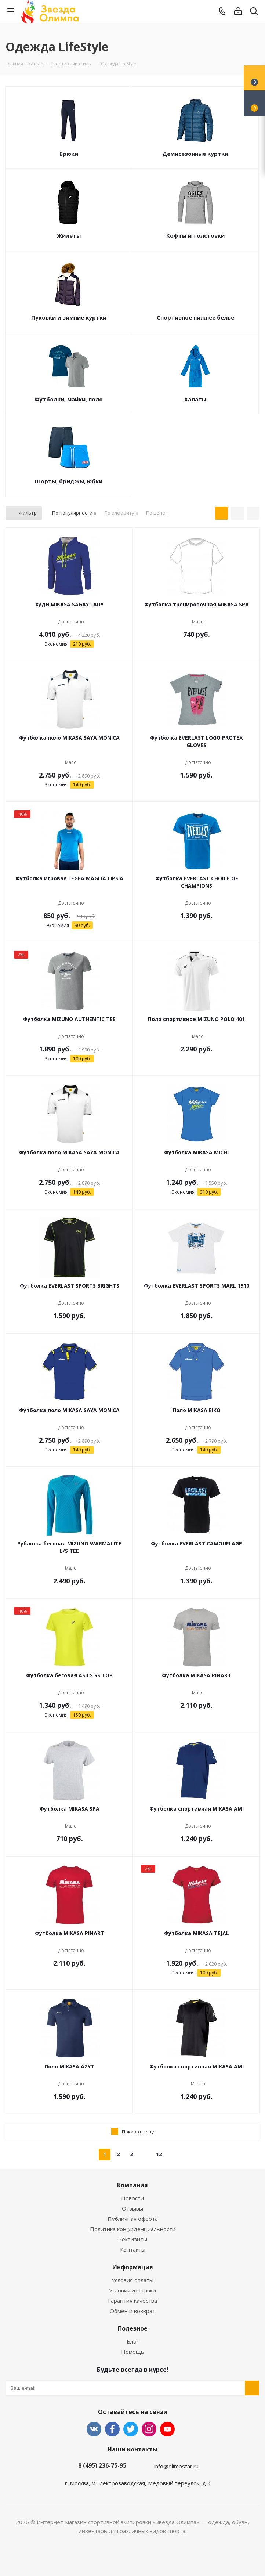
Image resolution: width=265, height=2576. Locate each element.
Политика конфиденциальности (132, 2229)
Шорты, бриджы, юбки (68, 481)
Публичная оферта (133, 2218)
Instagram (149, 2429)
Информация (132, 2267)
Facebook (112, 2429)
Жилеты (69, 235)
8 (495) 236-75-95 (102, 2465)
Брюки (68, 153)
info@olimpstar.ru (176, 2466)
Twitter (130, 2429)
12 (159, 2154)
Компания (132, 2185)
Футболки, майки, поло (69, 399)
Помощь (132, 2351)
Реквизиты (132, 2239)
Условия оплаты (132, 2280)
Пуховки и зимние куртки (68, 317)
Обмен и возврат (132, 2311)
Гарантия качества (132, 2300)
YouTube (167, 2429)
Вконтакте (94, 2429)
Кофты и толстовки (195, 235)
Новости (132, 2198)
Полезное (133, 2328)
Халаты (195, 399)
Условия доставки (132, 2290)
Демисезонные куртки (195, 153)
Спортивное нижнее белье (195, 317)
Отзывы (132, 2208)
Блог (133, 2341)
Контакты (132, 2249)
